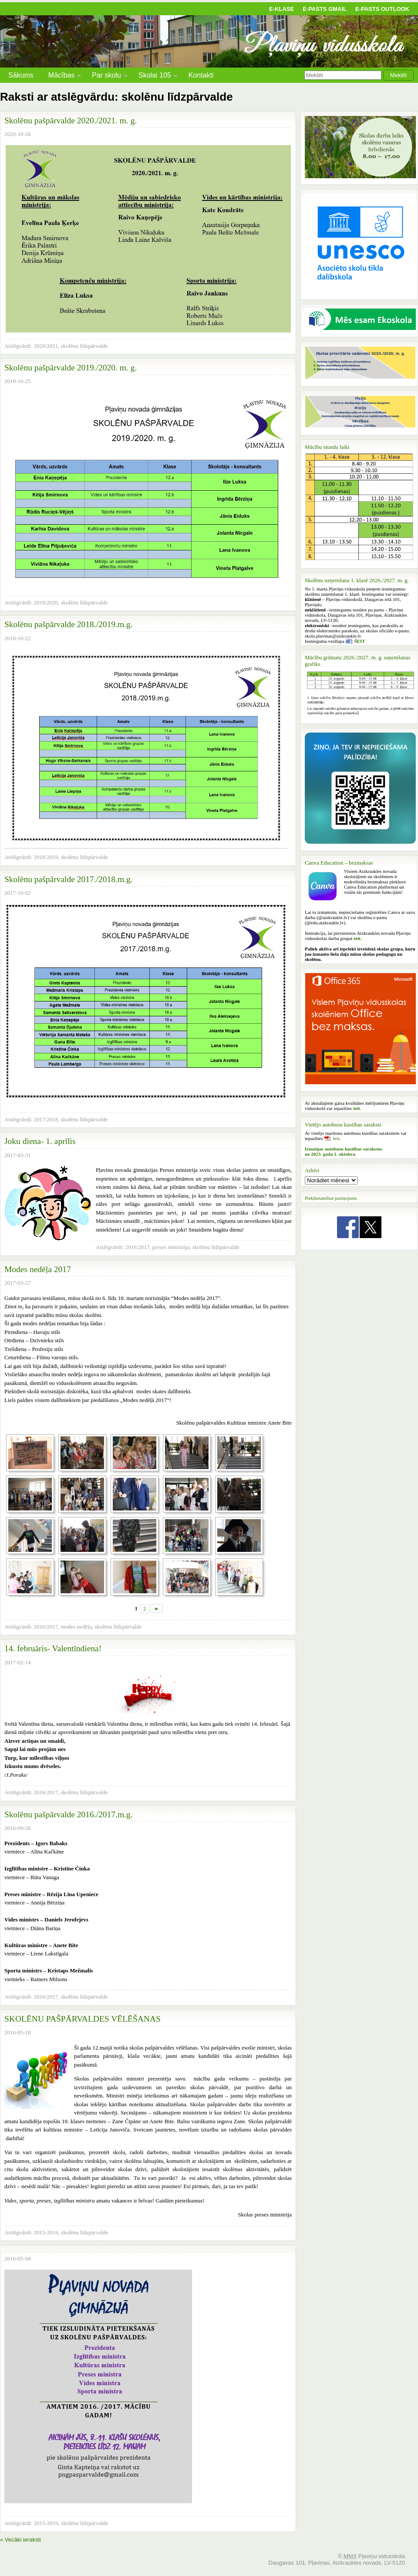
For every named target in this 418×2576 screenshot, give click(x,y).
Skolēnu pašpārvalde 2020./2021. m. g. (70, 120)
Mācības (61, 76)
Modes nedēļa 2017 (37, 1269)
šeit (336, 1138)
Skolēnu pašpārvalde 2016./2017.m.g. (68, 1814)
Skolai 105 (155, 76)
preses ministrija (171, 1247)
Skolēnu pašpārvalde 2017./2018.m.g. (68, 879)
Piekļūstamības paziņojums (331, 1198)
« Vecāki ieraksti (20, 2539)
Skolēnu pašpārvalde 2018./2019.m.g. (68, 624)
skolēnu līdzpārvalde (84, 346)
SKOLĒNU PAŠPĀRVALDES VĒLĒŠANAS (82, 2018)
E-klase (281, 9)
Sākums (21, 75)
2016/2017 (137, 1247)
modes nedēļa (76, 1626)
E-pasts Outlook (382, 9)
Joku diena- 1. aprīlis (40, 1141)
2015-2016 (46, 2232)
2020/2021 (46, 346)
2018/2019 (46, 857)
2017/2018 (46, 1119)
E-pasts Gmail (325, 9)
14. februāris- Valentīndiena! (52, 1648)
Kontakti (201, 75)
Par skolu (106, 76)
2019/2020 (46, 602)
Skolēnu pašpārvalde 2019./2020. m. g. (70, 367)
